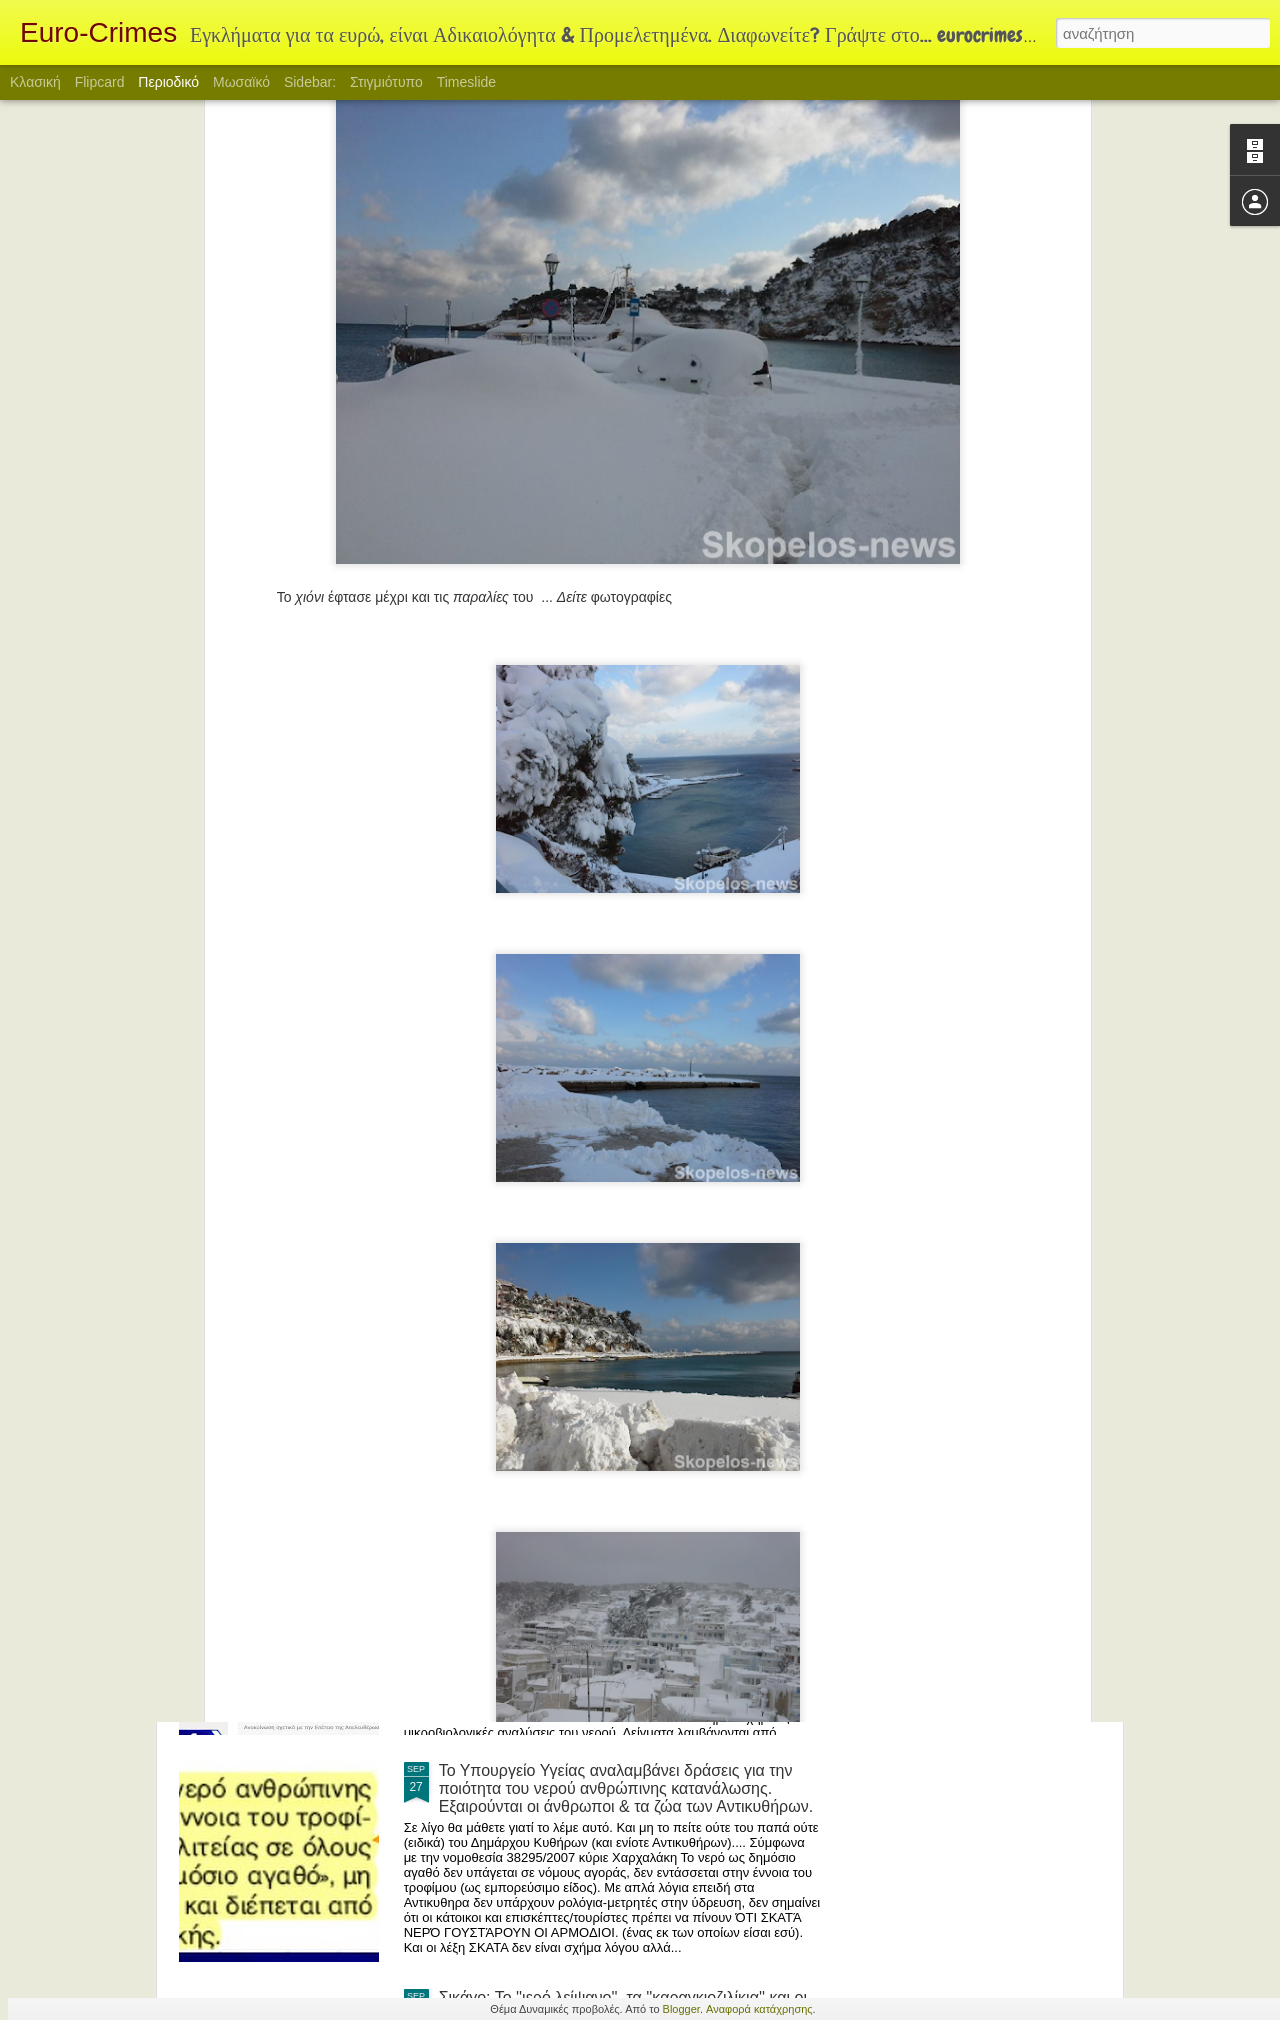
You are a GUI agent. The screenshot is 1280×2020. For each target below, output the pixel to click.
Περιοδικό (168, 82)
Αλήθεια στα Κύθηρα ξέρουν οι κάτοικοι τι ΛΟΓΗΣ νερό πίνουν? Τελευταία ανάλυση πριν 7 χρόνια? (613, 1552)
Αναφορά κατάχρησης (759, 2009)
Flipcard (100, 82)
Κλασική (35, 82)
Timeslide (466, 82)
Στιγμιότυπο (386, 82)
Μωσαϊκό (241, 82)
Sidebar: (310, 82)
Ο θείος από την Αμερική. (528, 1316)
